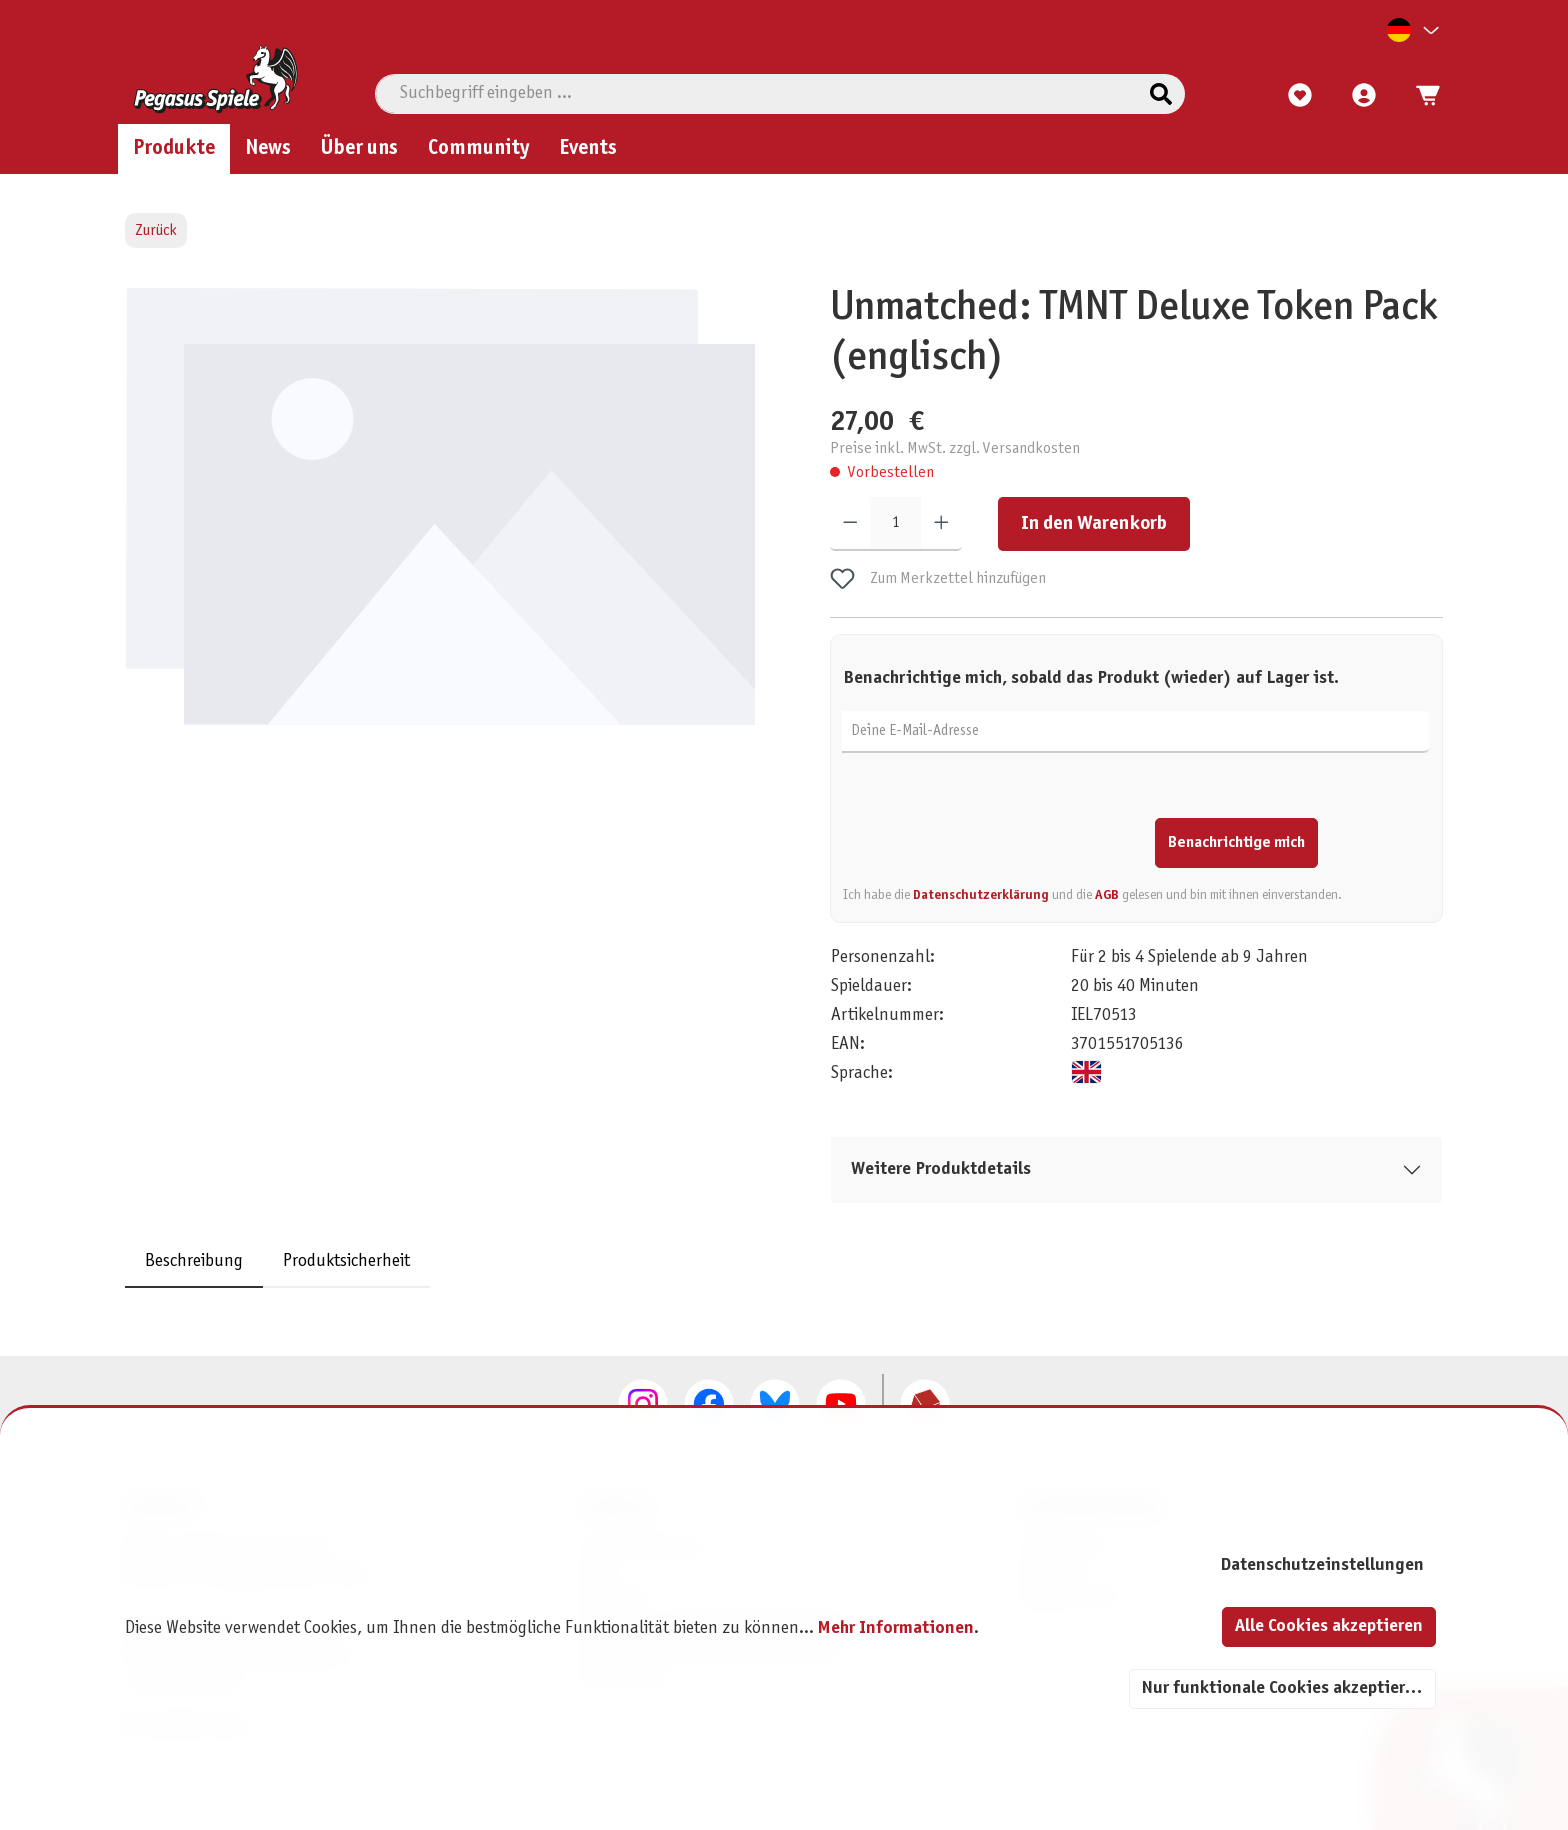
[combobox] (757, 94)
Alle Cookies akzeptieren (1329, 1626)
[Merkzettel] (1300, 96)
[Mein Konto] (1364, 96)
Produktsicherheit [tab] (346, 1261)
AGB (1107, 894)
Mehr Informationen (896, 1628)
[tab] (194, 1261)
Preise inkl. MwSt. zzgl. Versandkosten (955, 447)
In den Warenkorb (1094, 523)
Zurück (156, 230)
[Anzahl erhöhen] (941, 523)
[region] (444, 530)
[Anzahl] (895, 523)
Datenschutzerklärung (981, 894)
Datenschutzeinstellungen (1322, 1565)
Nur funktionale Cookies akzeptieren (1283, 1688)
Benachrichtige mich (1236, 841)
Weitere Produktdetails (941, 1169)
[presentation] (995, 828)
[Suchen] (1161, 94)
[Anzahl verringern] (850, 523)
